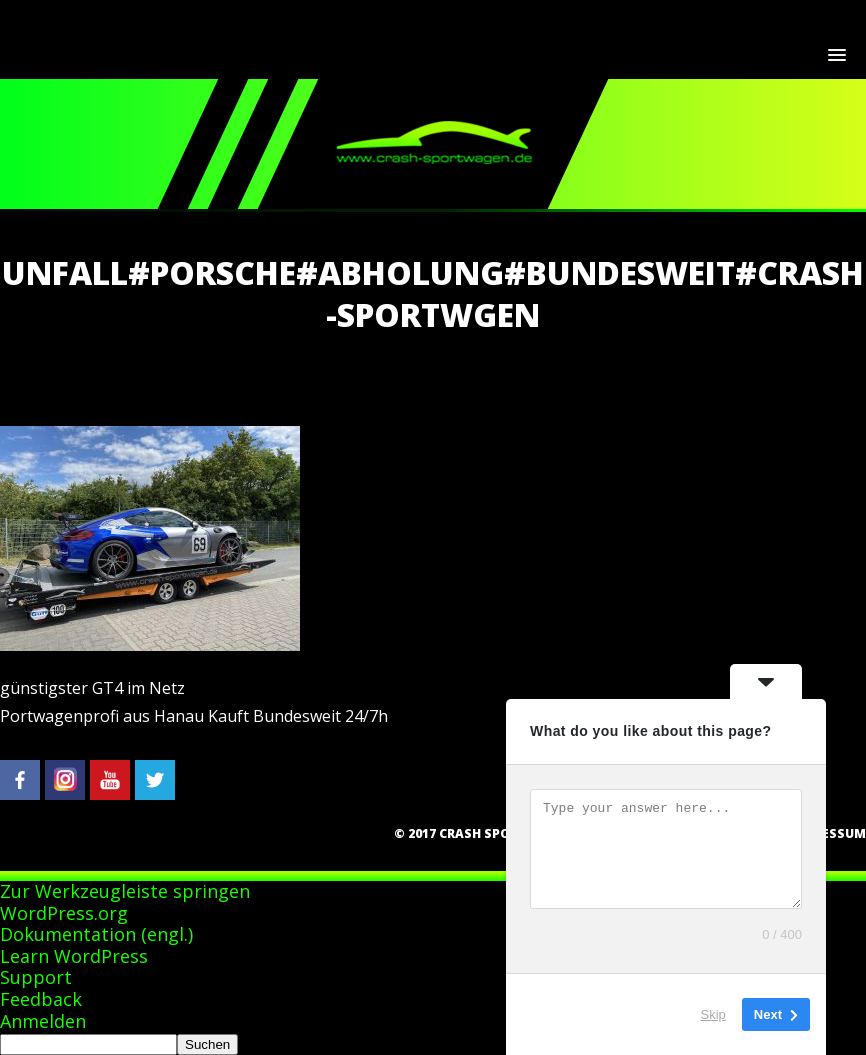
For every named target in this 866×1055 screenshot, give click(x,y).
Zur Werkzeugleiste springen (125, 891)
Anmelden (43, 1021)
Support (36, 977)
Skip (713, 1014)
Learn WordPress (74, 956)
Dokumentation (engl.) (96, 934)
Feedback (41, 999)
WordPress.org (64, 913)
